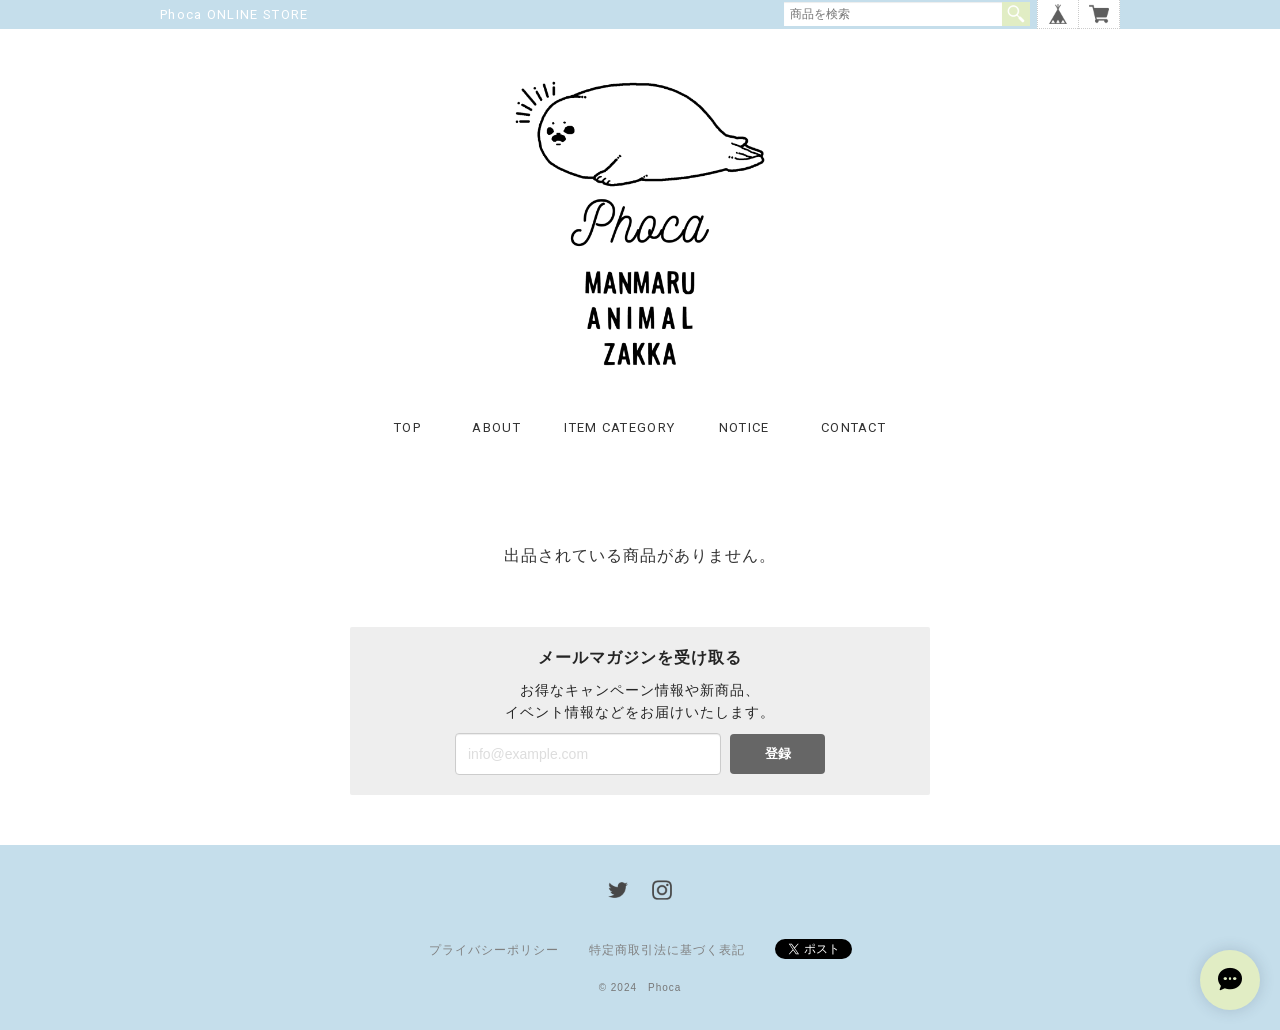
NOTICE (744, 427)
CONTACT (853, 427)
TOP (407, 427)
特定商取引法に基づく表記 (667, 950)
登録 (778, 753)
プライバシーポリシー (494, 950)
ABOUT (496, 427)
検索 (1016, 14)
